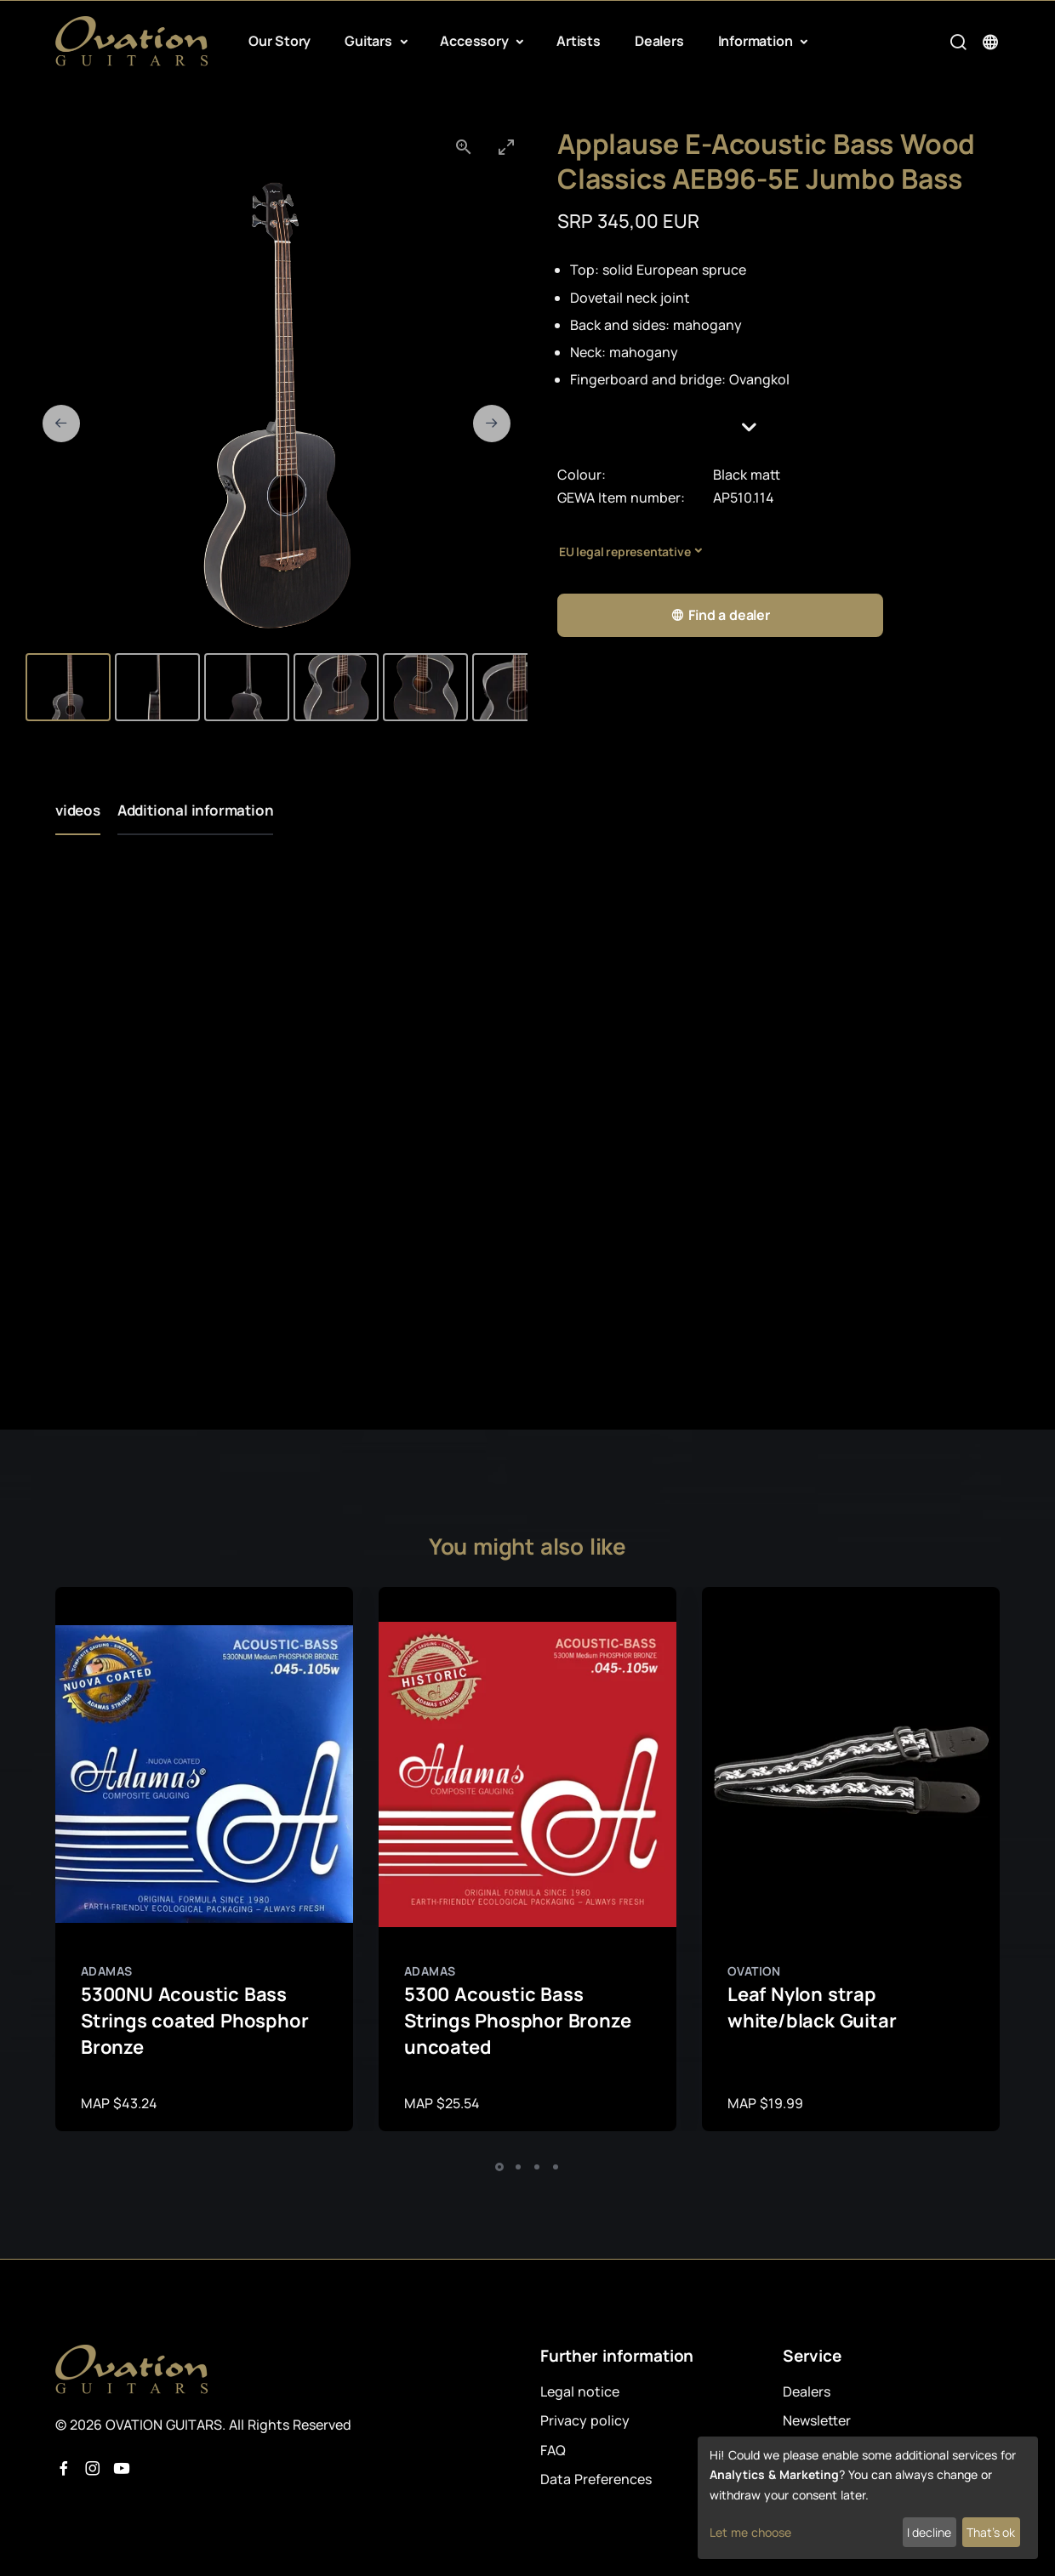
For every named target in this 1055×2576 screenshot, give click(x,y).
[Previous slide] (61, 423)
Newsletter (817, 2420)
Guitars (370, 40)
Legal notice (579, 2391)
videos (77, 810)
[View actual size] (463, 147)
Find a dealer (720, 615)
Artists (578, 40)
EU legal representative (624, 551)
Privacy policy (585, 2420)
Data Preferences (596, 2479)
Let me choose (750, 2532)
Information (757, 40)
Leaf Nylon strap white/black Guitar (811, 2007)
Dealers (659, 40)
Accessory (475, 40)
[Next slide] (491, 423)
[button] (778, 427)
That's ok (991, 2532)
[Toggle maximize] (506, 147)
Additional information (195, 810)
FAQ (553, 2450)
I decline (929, 2532)
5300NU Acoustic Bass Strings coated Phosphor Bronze (194, 2021)
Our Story (279, 40)
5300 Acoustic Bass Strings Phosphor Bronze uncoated (517, 2021)
